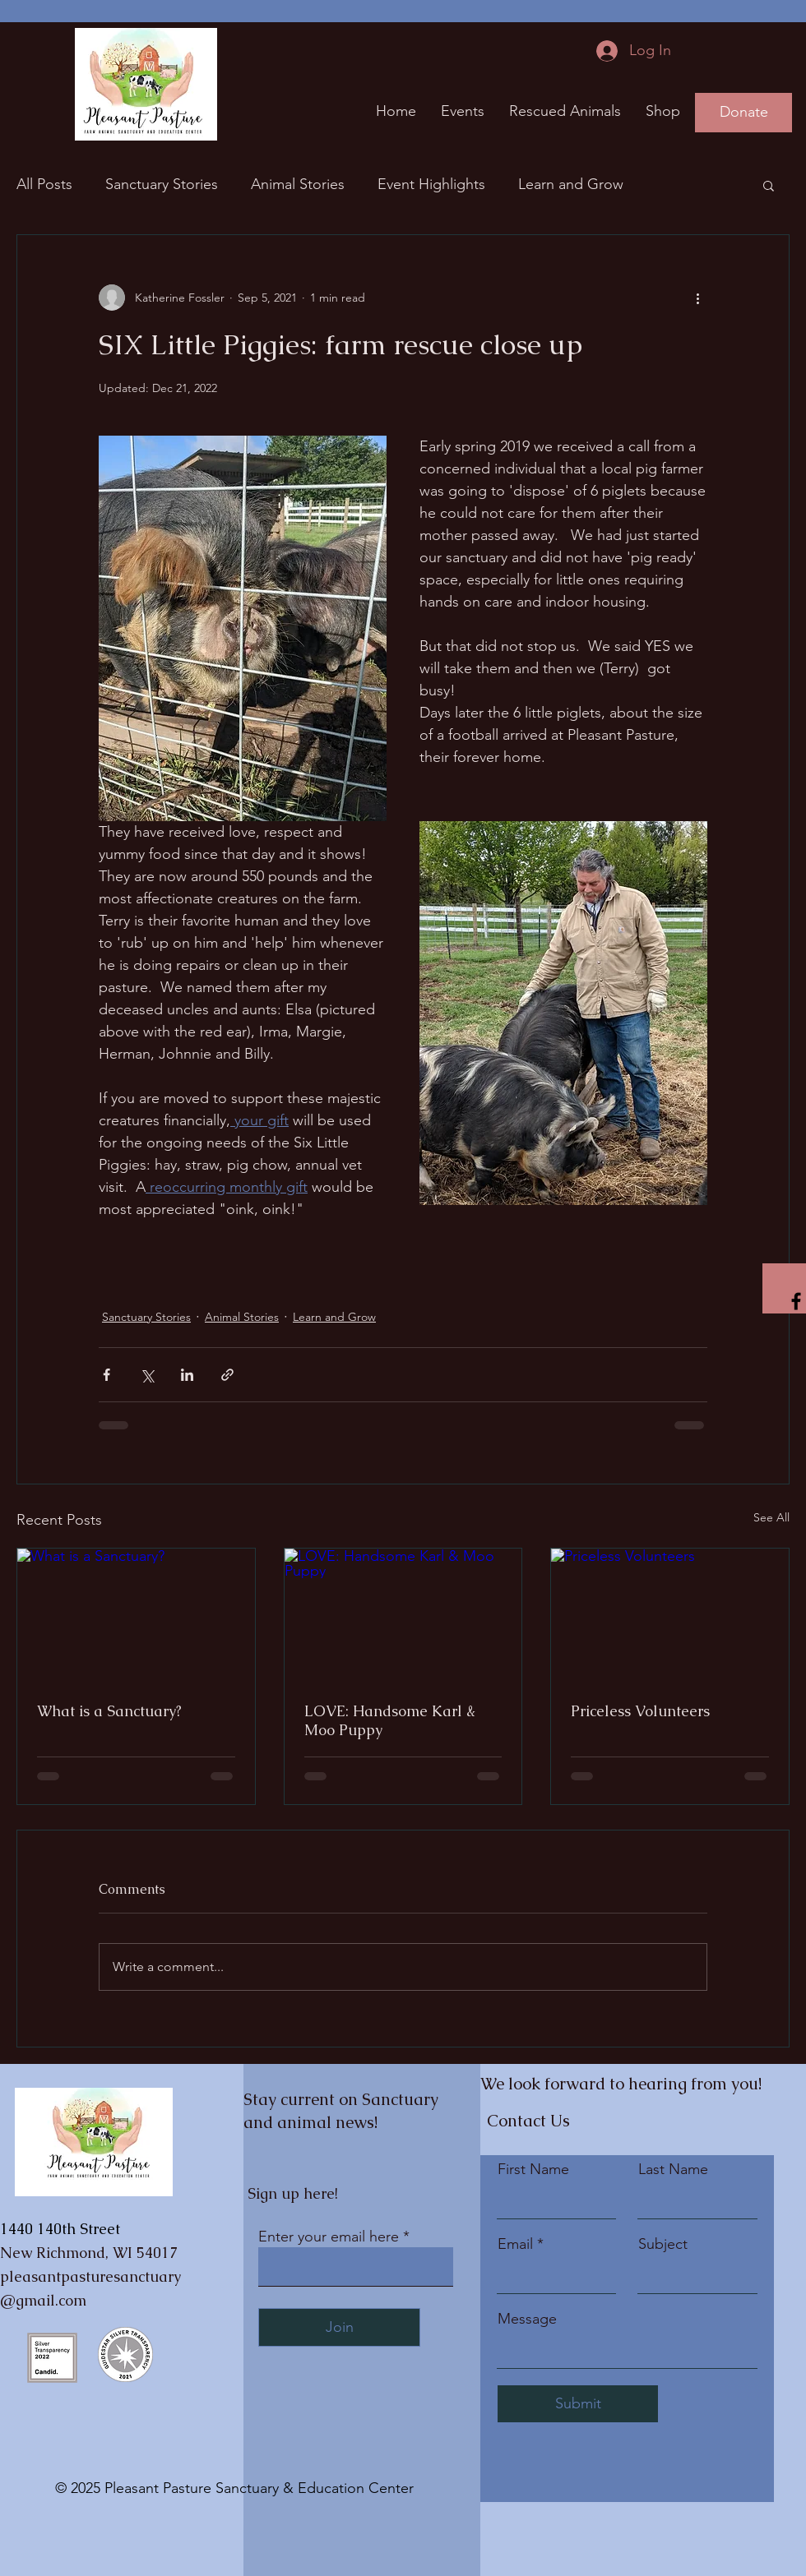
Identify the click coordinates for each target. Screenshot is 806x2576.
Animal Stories (298, 184)
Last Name (673, 2169)
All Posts (44, 184)
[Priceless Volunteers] (670, 1615)
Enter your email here (328, 2236)
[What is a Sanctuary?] (136, 1615)
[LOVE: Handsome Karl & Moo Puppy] (403, 1615)
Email (515, 2244)
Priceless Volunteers (640, 1710)
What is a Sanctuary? (109, 1710)
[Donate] (743, 112)
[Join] (339, 2327)
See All (771, 1517)
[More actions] (697, 297)
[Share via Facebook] (106, 1375)
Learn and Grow (570, 184)
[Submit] (578, 2403)
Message (527, 2318)
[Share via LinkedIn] (187, 1375)
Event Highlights (431, 184)
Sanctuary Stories (161, 184)
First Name (533, 2169)
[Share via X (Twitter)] (147, 1375)
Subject (663, 2244)
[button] (768, 185)
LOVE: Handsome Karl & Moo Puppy (389, 1720)
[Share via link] (227, 1375)
